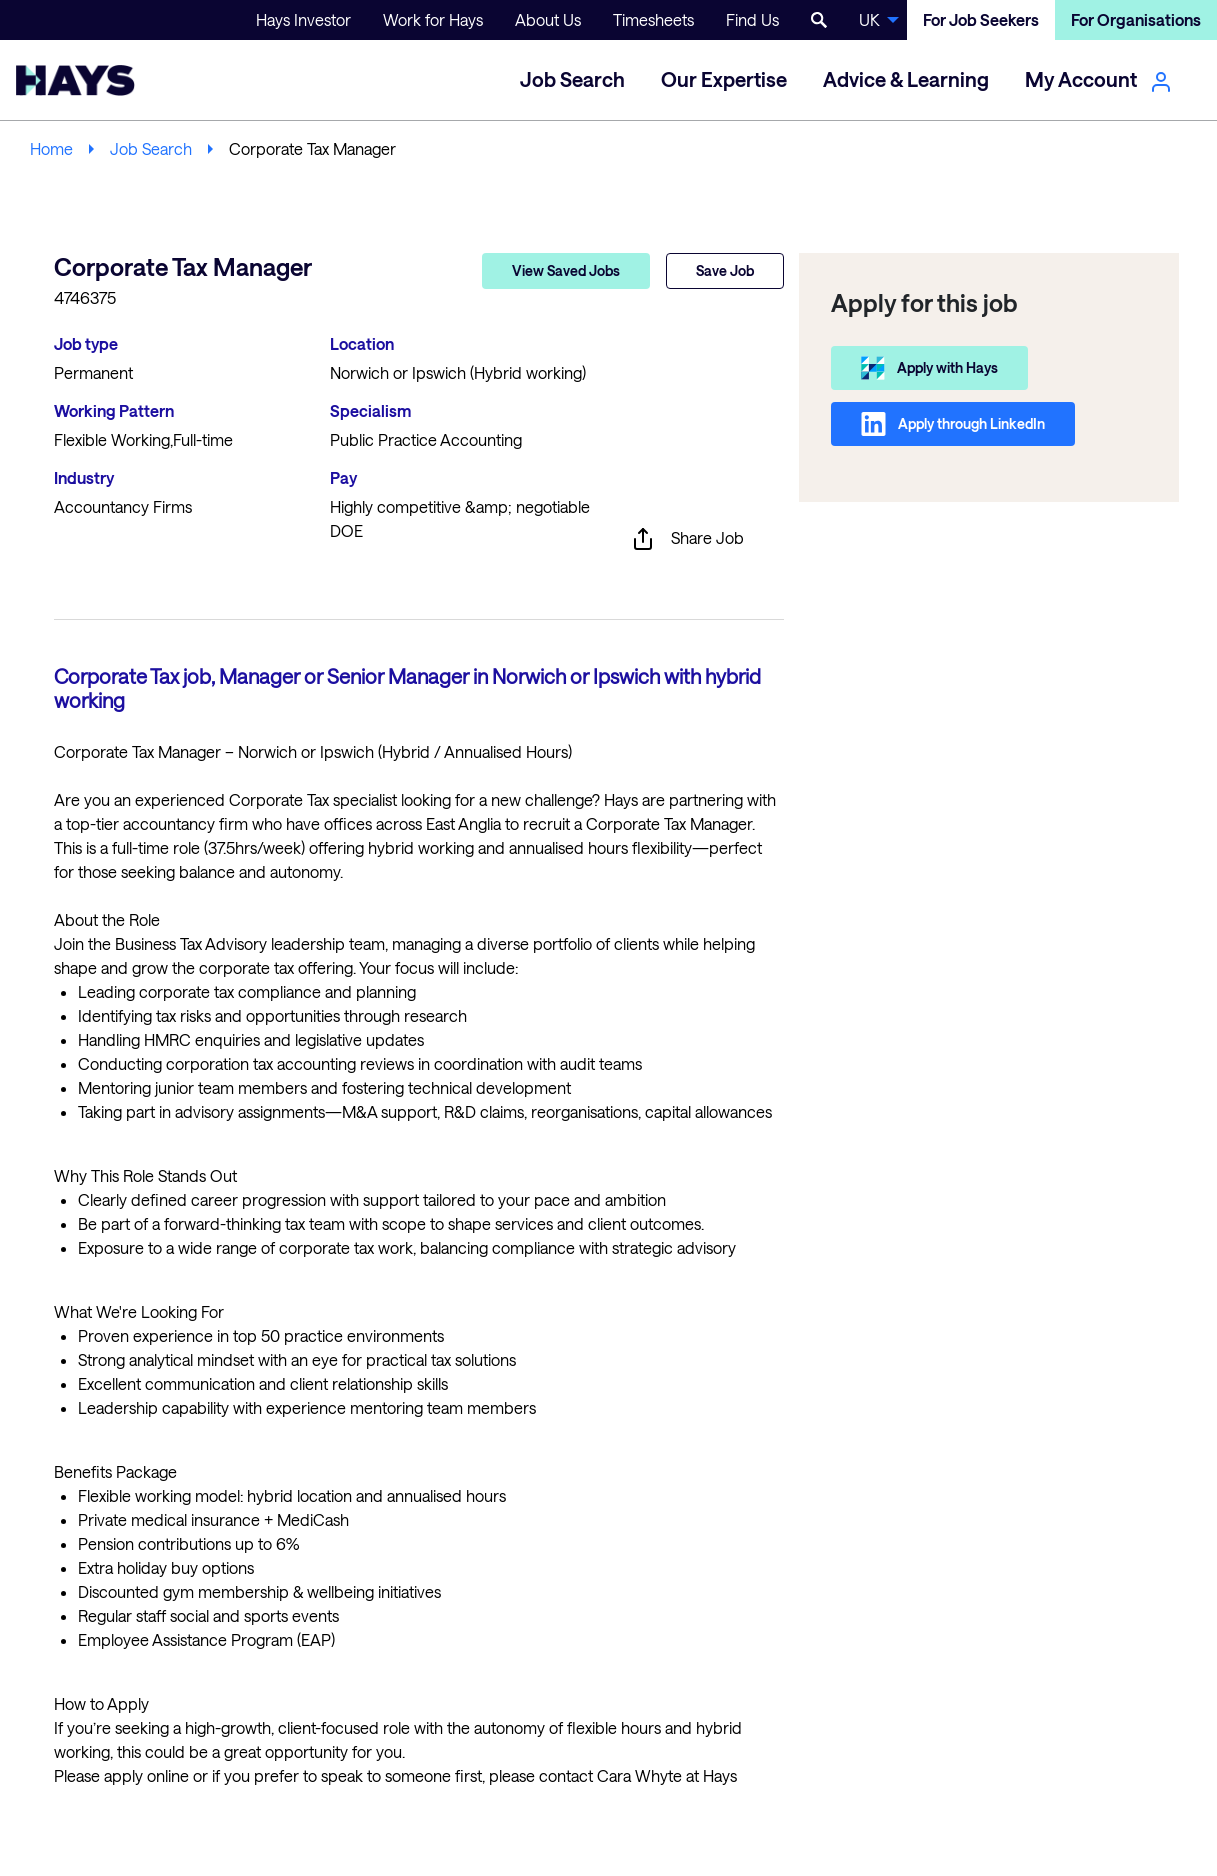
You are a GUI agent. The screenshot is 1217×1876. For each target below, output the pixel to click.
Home (51, 148)
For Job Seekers (981, 19)
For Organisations (1136, 19)
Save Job (725, 270)
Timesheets (653, 19)
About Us (548, 19)
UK (869, 19)
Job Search (151, 148)
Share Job (687, 539)
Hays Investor (303, 19)
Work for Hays (433, 19)
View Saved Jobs (566, 270)
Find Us (752, 19)
